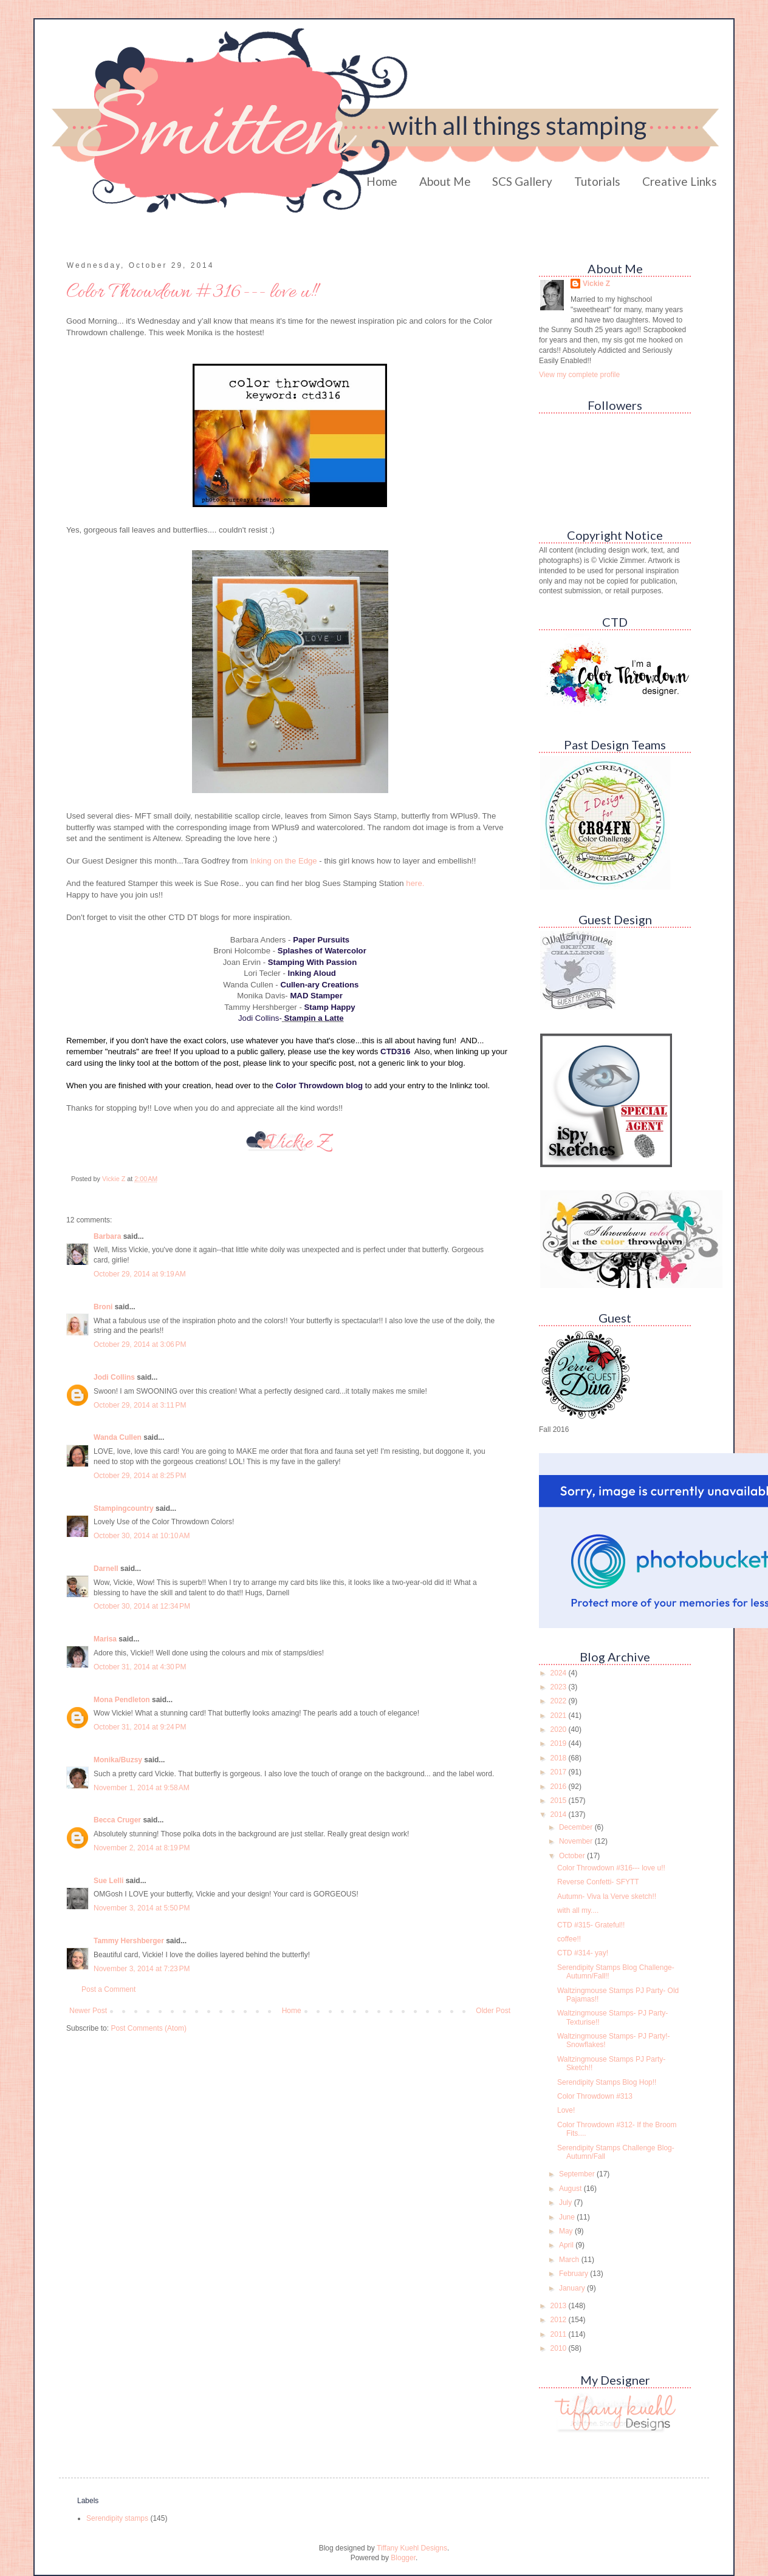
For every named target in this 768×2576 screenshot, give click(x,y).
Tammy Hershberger (129, 1941)
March (570, 2259)
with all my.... (577, 1910)
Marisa (105, 1639)
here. (415, 883)
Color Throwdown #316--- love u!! (611, 1868)
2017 (559, 1772)
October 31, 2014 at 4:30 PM (140, 1667)
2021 (559, 1715)
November (577, 1841)
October (573, 1856)
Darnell (106, 1568)
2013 (559, 2306)
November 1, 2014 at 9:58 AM (142, 1788)
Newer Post (88, 2010)
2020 (559, 1729)
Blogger (403, 2558)
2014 (559, 1814)
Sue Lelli (110, 1880)
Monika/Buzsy (118, 1760)
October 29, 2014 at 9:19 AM (140, 1274)
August (571, 2188)
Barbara (107, 1236)
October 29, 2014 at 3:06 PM (140, 1344)
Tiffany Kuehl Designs (412, 2548)
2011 (559, 2334)
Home (381, 181)
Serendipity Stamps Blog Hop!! (606, 2082)
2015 (559, 1800)
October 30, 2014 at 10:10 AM (142, 1536)
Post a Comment (108, 1989)
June (568, 2217)
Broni (103, 1307)
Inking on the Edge (283, 860)
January (573, 2288)
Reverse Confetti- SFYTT (598, 1882)
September (578, 2174)
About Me (445, 181)
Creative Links (679, 181)
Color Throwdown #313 (595, 2096)
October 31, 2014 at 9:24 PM (140, 1727)
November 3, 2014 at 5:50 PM (142, 1908)
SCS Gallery (522, 181)
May (567, 2231)
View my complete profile (579, 374)
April (567, 2245)
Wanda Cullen (118, 1437)
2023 (559, 1687)
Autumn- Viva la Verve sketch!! (606, 1896)
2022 (559, 1701)
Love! (566, 2110)
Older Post (493, 2010)
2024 (559, 1673)
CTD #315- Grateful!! (591, 1925)
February (574, 2273)
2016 (559, 1786)
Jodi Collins (114, 1377)
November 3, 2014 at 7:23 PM (142, 1968)
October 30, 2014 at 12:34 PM (142, 1606)
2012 (559, 2319)
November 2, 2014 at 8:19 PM (142, 1848)
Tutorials (597, 181)
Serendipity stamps (117, 2518)
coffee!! (569, 1939)
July (566, 2202)
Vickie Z (596, 283)
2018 (559, 1758)
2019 (559, 1743)
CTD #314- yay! (582, 1953)
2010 (559, 2348)
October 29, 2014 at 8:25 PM (140, 1475)
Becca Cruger (117, 1820)
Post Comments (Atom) (149, 2028)
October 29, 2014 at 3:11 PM (140, 1405)
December (577, 1827)
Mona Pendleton (122, 1699)
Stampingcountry (124, 1508)
